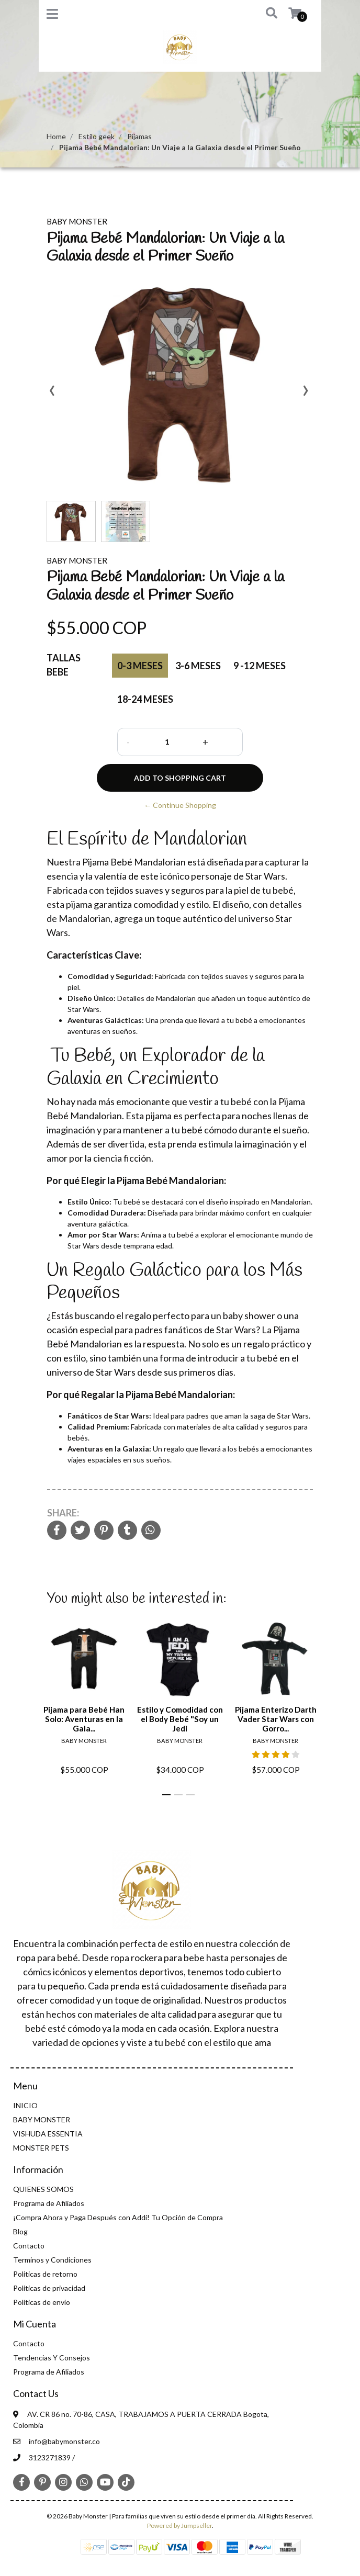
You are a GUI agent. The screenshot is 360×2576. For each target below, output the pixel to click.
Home (56, 136)
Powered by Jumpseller (179, 2525)
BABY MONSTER (41, 2119)
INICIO (25, 2105)
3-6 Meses (198, 665)
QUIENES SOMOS (43, 2189)
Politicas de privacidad (49, 2287)
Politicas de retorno (45, 2273)
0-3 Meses (140, 665)
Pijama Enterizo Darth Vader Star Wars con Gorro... (276, 1719)
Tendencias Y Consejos (51, 2357)
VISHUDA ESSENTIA (48, 2133)
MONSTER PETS (41, 2147)
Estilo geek (96, 136)
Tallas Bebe (64, 665)
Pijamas (139, 136)
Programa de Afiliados (48, 2203)
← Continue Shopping (180, 805)
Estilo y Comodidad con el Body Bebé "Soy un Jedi (180, 1719)
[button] (264, 13)
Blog (20, 2231)
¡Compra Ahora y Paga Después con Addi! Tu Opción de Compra (118, 2217)
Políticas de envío (41, 2302)
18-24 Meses (145, 699)
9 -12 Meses (259, 665)
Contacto (28, 2245)
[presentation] (52, 394)
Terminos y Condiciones (52, 2259)
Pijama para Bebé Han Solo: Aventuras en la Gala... (84, 1719)
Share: (63, 1512)
